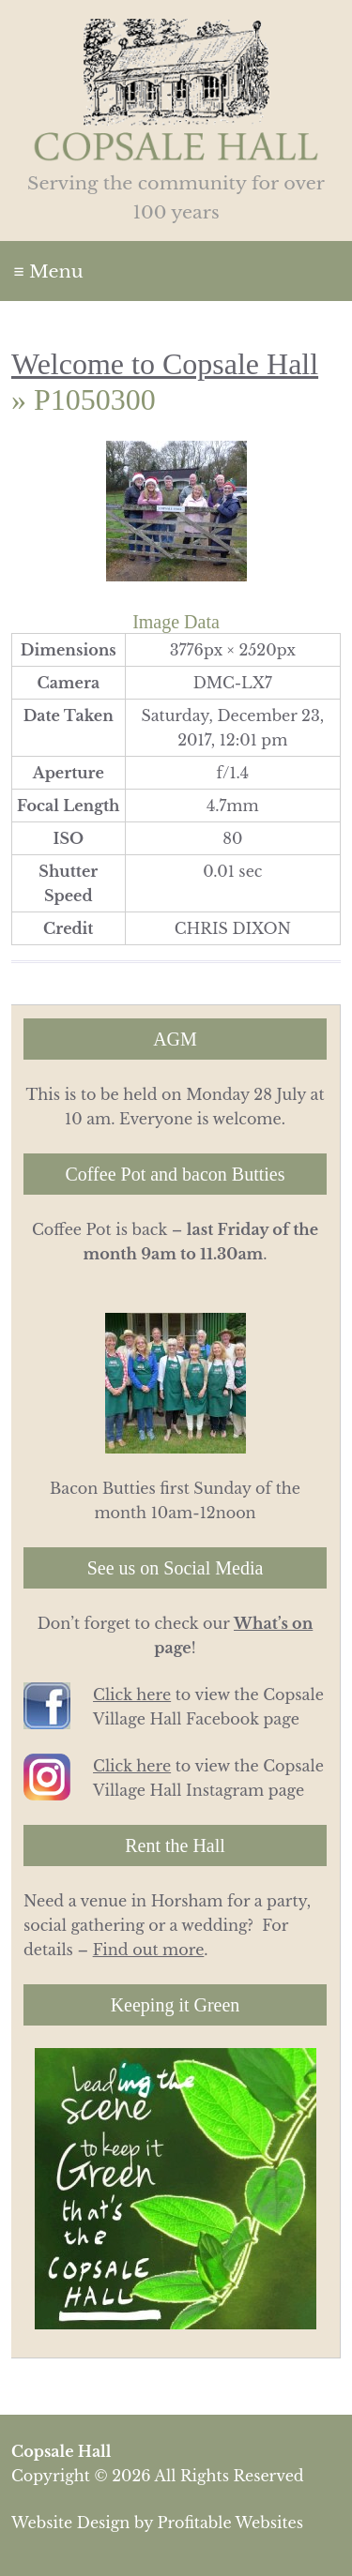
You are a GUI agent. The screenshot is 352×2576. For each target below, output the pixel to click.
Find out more (149, 1949)
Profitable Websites (230, 2522)
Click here (132, 1694)
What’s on (273, 1623)
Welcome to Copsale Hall (164, 364)
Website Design (70, 2522)
